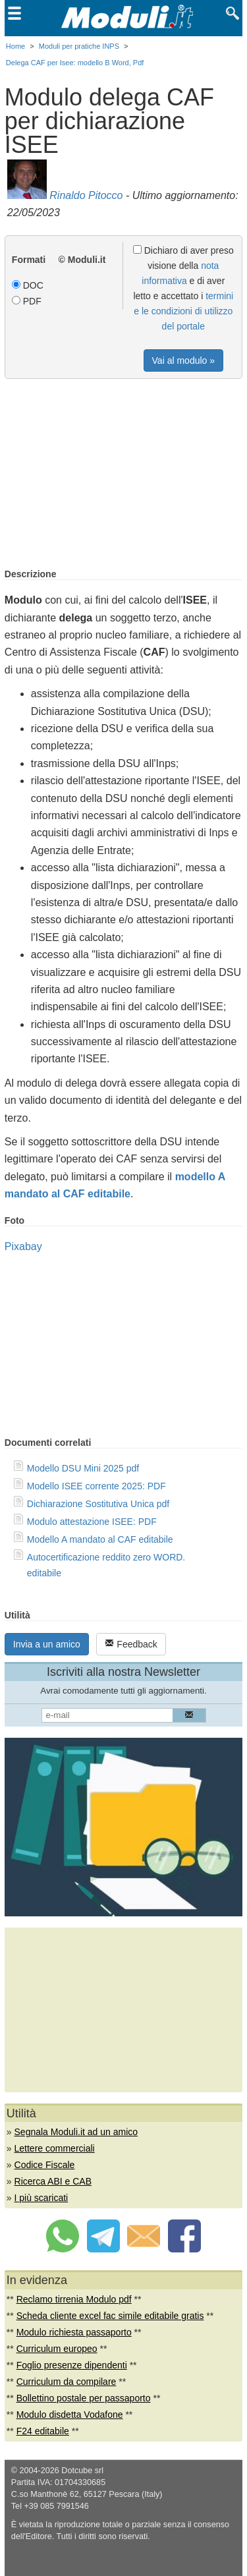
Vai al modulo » (183, 360)
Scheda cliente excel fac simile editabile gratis (110, 2315)
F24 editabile (42, 2431)
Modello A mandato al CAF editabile (100, 1539)
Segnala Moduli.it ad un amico (76, 2132)
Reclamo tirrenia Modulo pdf (74, 2299)
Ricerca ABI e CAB (53, 2181)
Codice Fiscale (44, 2165)
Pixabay (23, 1246)
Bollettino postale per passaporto (83, 2398)
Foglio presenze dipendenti (71, 2365)
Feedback (131, 1643)
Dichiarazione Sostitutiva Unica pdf (98, 1504)
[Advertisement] (124, 474)
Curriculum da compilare (66, 2381)
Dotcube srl (82, 2470)
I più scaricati (41, 2197)
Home (15, 46)
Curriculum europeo (56, 2348)
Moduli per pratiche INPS (79, 46)
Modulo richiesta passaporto (74, 2332)
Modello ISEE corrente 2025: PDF (96, 1486)
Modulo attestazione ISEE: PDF (92, 1521)
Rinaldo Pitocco (86, 195)
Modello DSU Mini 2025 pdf (83, 1468)
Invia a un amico (46, 1644)
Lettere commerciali (54, 2148)
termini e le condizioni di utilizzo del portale (183, 311)
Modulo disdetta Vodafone (69, 2414)
